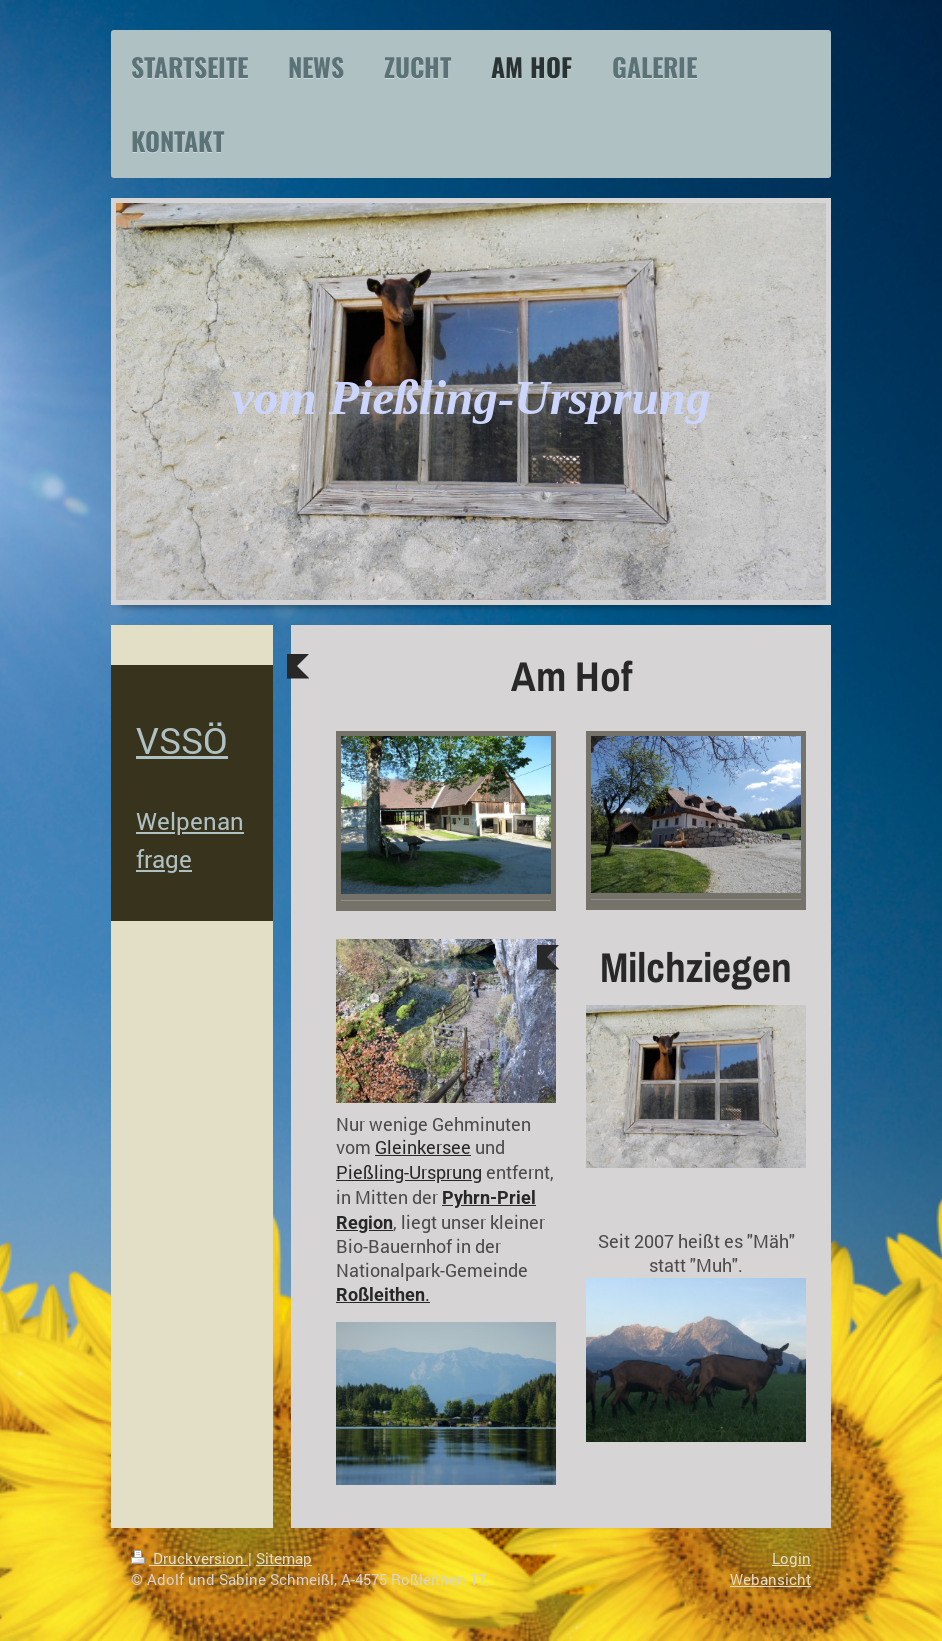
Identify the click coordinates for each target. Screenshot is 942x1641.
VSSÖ (182, 740)
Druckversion (189, 1558)
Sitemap (284, 1558)
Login (791, 1558)
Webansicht (770, 1579)
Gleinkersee (423, 1147)
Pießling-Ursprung (409, 1172)
